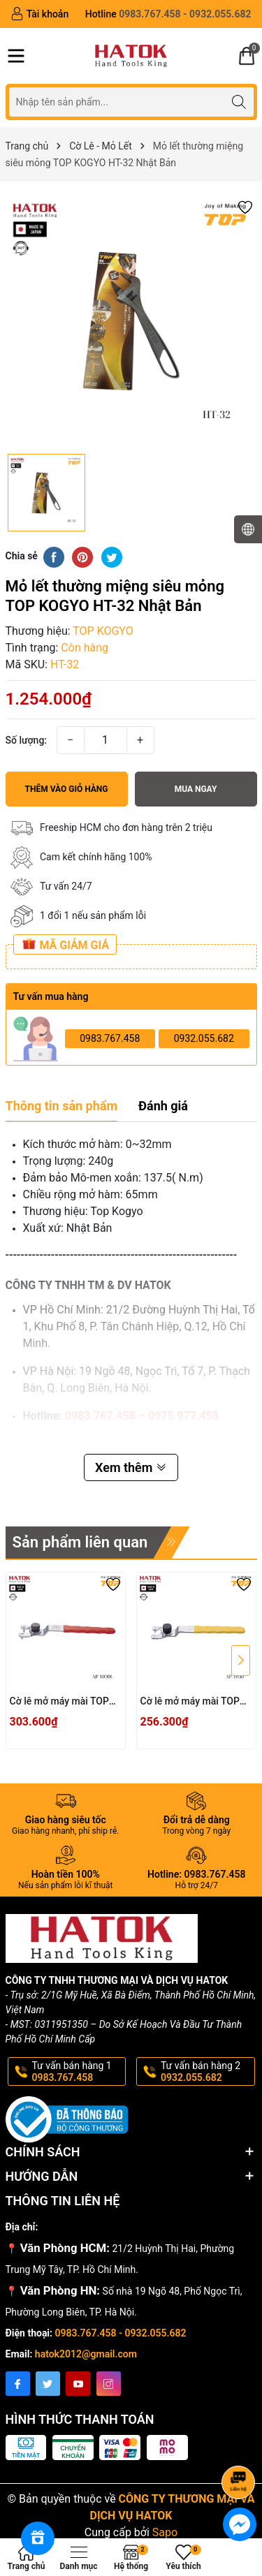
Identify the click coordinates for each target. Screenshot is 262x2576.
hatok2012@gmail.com (86, 2354)
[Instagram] (108, 2383)
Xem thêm (131, 1467)
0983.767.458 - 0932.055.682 (121, 2333)
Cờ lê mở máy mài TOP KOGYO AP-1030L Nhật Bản (60, 1702)
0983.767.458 (110, 1038)
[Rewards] (37, 2538)
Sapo (164, 2532)
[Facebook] (18, 2383)
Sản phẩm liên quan (80, 1542)
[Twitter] (48, 2383)
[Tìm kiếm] (239, 102)
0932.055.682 (204, 1038)
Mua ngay (196, 789)
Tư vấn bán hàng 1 (78, 2072)
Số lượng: (27, 740)
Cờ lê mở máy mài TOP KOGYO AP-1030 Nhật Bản (190, 1702)
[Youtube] (78, 2383)
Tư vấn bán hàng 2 (206, 2072)
